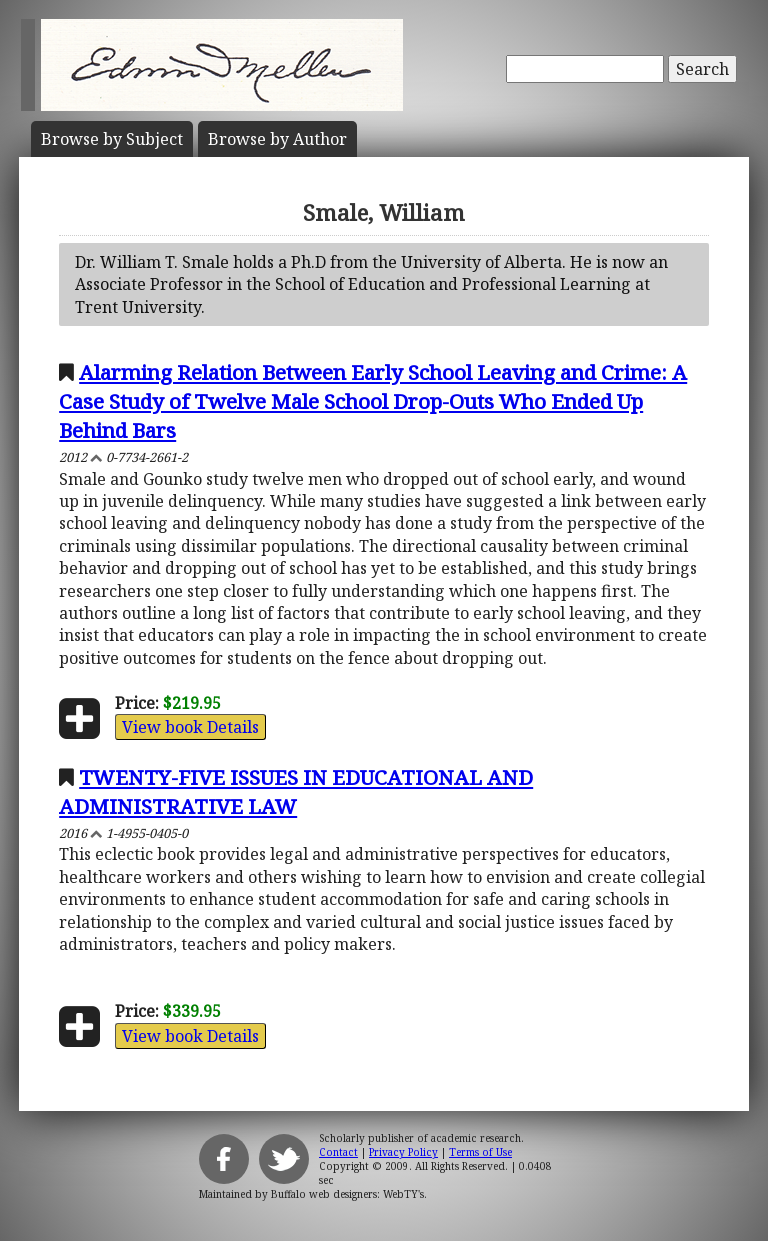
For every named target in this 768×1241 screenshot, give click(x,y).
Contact (338, 1152)
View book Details (190, 727)
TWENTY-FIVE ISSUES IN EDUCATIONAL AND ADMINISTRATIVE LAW (296, 791)
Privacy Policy (403, 1152)
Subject (112, 139)
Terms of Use (480, 1152)
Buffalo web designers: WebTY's (347, 1194)
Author (277, 139)
